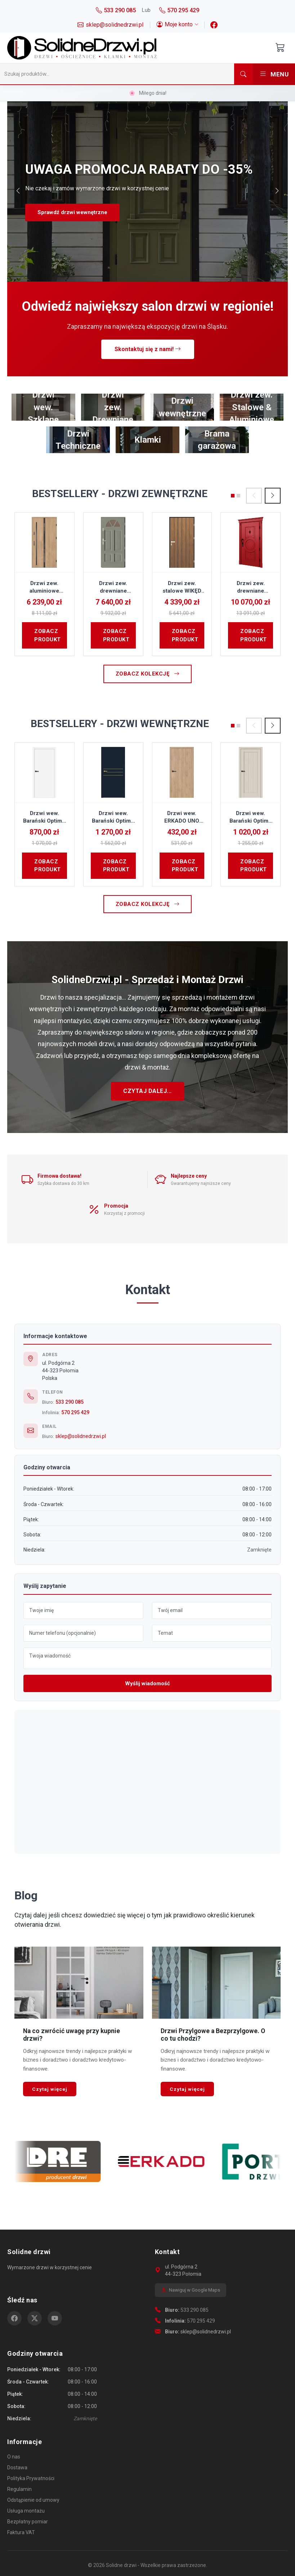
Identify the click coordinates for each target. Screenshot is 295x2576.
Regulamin (19, 2489)
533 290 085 (69, 1402)
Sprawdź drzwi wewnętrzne (72, 212)
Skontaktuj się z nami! (148, 349)
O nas (13, 2457)
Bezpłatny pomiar (27, 2521)
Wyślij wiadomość (147, 1683)
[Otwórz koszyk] (280, 47)
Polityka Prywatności (30, 2478)
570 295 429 (75, 1412)
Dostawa (17, 2467)
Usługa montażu (26, 2511)
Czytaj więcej (49, 2089)
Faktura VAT (21, 2532)
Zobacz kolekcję (148, 673)
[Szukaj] (117, 73)
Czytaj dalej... (147, 1091)
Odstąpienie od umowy (33, 2500)
